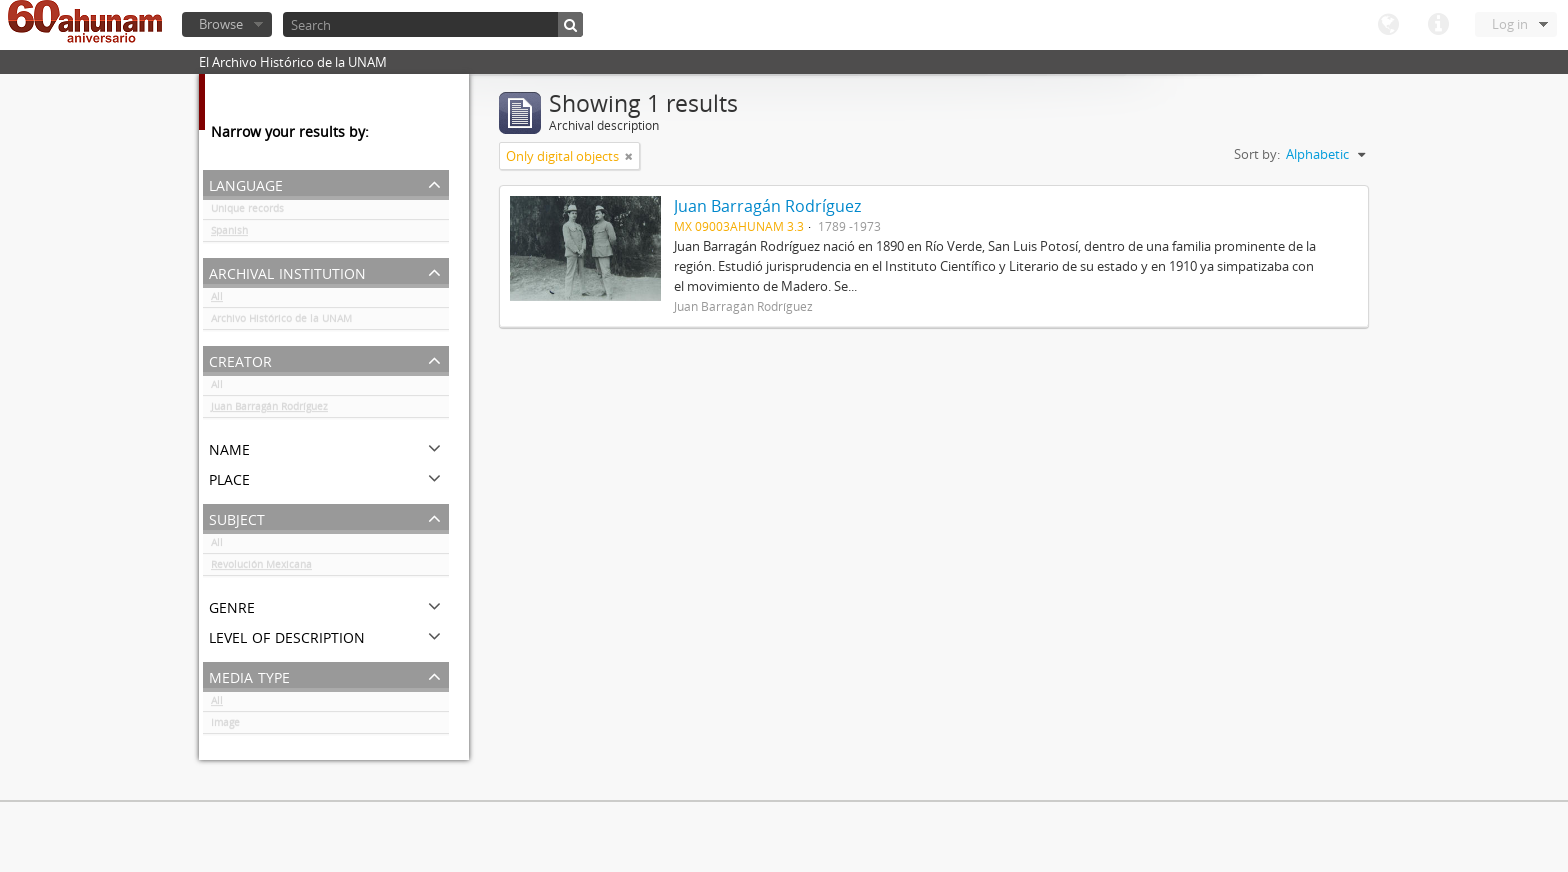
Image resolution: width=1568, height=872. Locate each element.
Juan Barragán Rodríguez (269, 410)
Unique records (247, 212)
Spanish (229, 234)
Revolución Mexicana (261, 568)
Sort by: (1257, 154)
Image (225, 726)
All (217, 300)
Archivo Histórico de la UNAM (281, 322)
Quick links (1438, 25)
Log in (1510, 24)
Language (1388, 25)
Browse (221, 24)
